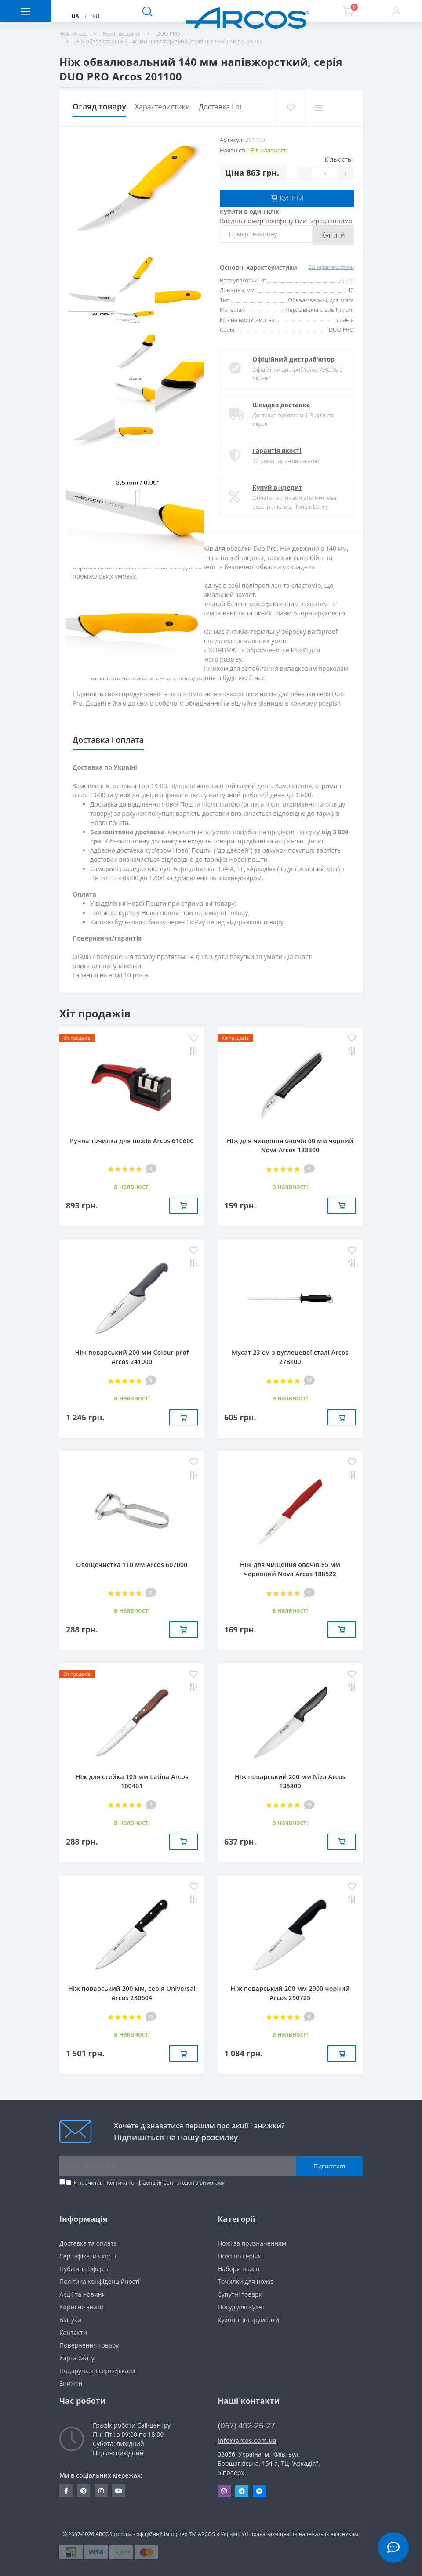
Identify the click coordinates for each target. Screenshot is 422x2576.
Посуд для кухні (241, 2307)
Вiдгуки (70, 2320)
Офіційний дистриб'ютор (293, 359)
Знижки (70, 2383)
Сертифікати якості (87, 2256)
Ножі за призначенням (252, 2243)
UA (75, 16)
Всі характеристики (331, 267)
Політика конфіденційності (138, 2182)
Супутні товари (240, 2294)
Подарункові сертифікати (97, 2370)
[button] (396, 11)
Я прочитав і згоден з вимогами (149, 2182)
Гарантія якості (277, 450)
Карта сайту (77, 2358)
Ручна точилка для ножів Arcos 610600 (132, 1140)
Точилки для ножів (246, 2281)
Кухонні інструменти (248, 2320)
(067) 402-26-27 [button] (246, 2425)
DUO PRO (168, 33)
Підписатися (329, 2166)
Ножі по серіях (121, 33)
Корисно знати (81, 2307)
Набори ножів (238, 2269)
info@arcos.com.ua (247, 2440)
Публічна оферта (84, 2269)
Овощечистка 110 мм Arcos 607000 (131, 1564)
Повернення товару (89, 2345)
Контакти (73, 2332)
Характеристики (162, 107)
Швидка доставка (281, 405)
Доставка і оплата (229, 107)
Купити (333, 235)
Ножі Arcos (73, 33)
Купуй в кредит (277, 487)
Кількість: (338, 159)
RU (95, 16)
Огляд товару (99, 106)
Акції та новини (82, 2294)
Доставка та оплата (88, 2243)
